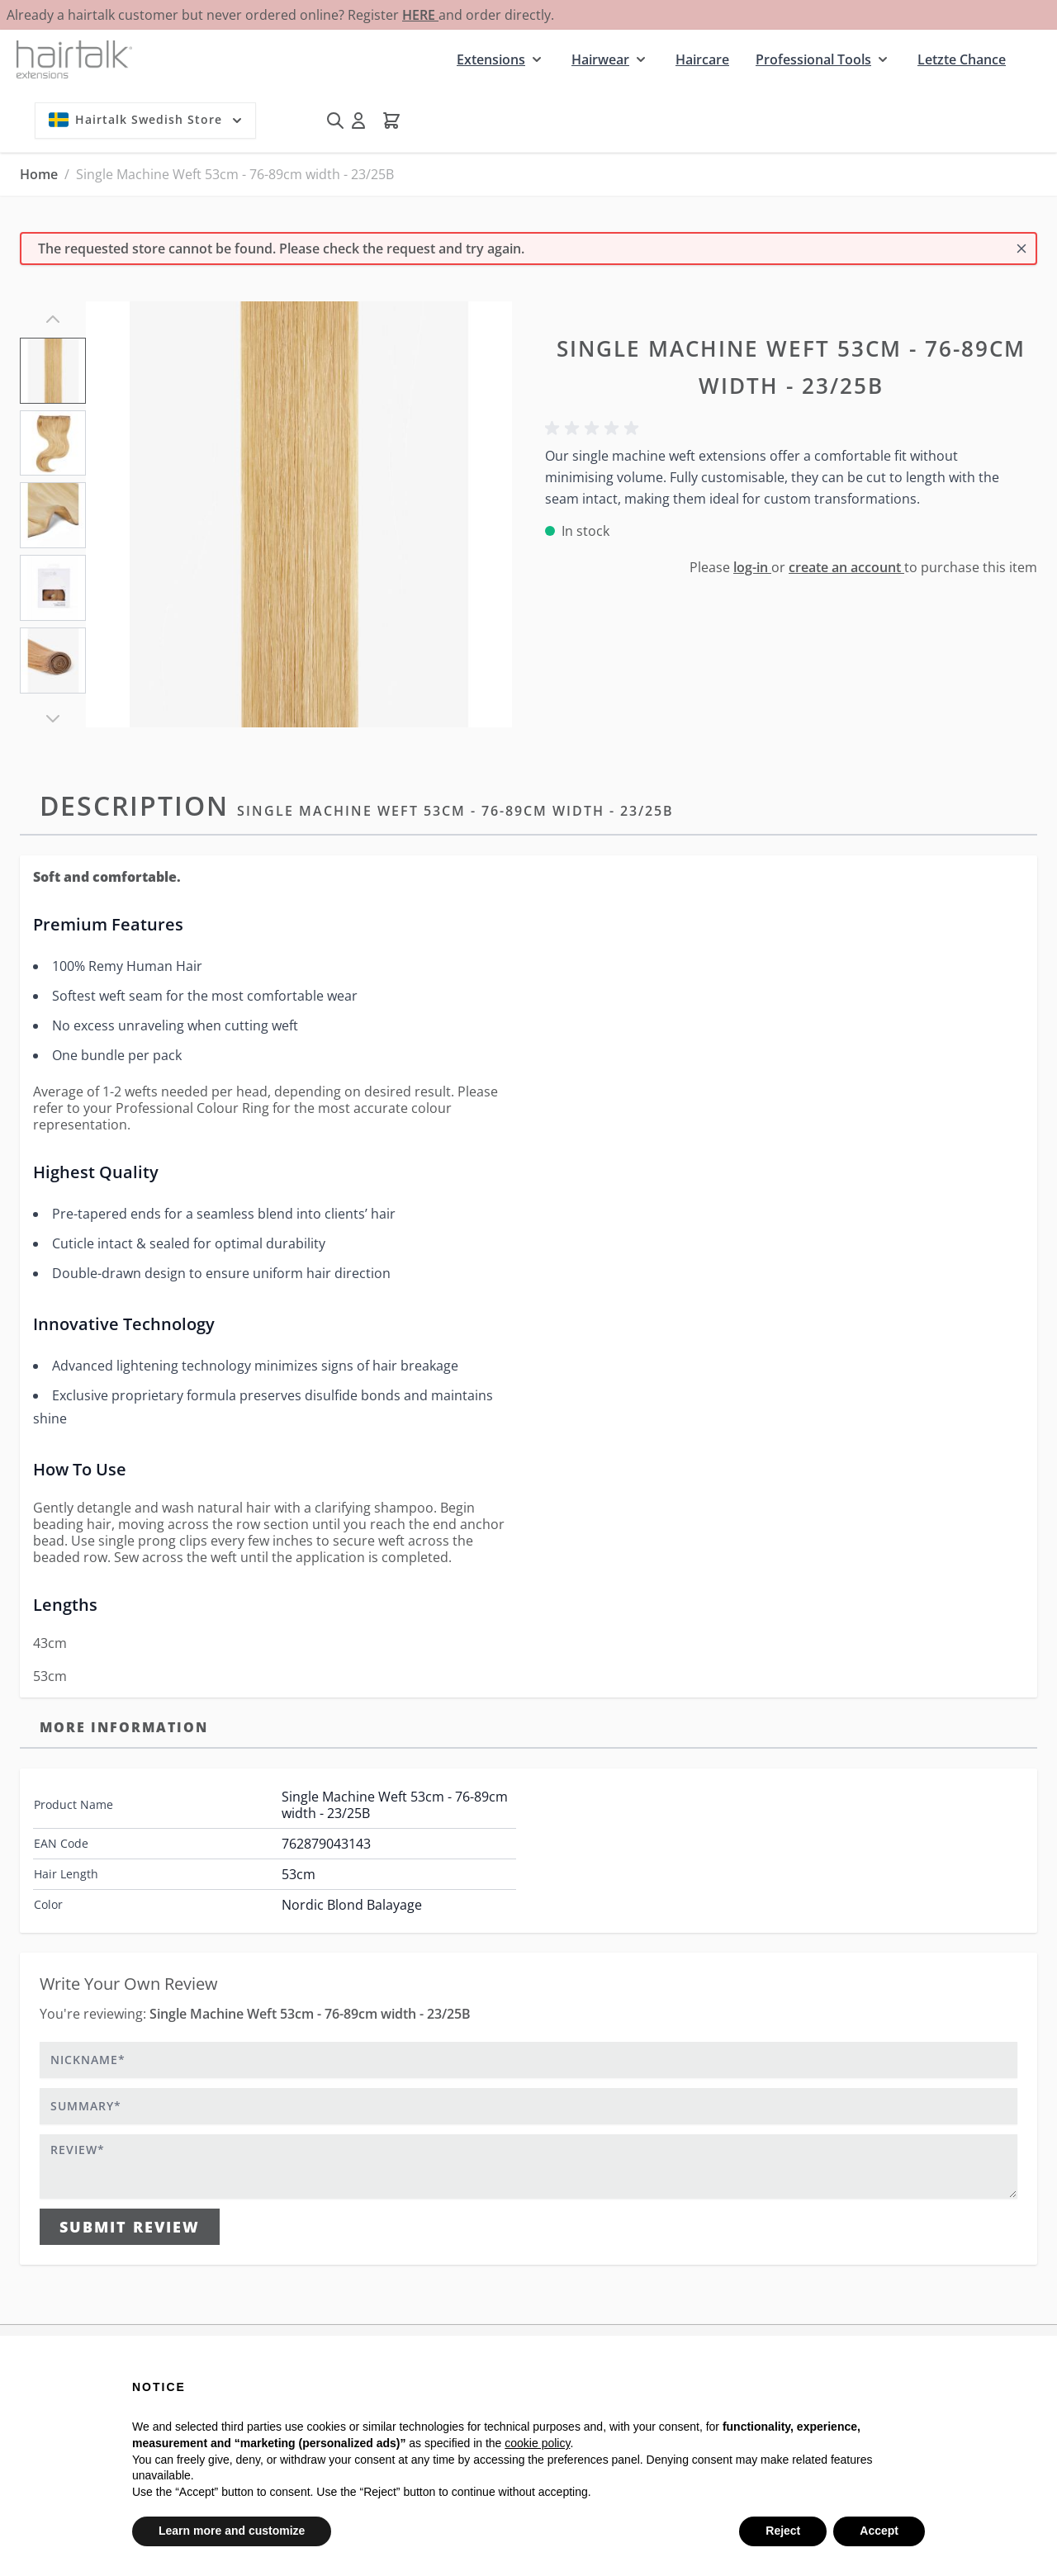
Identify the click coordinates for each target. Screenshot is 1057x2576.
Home (39, 174)
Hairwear (600, 59)
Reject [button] (782, 2530)
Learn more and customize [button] (232, 2530)
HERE (420, 15)
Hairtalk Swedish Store (147, 120)
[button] (594, 428)
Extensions (491, 59)
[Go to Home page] (74, 59)
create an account (846, 567)
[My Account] (358, 120)
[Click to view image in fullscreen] (299, 514)
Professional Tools (813, 59)
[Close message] (1021, 248)
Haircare (702, 59)
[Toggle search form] (335, 120)
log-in (752, 567)
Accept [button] (879, 2530)
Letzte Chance (961, 59)
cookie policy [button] (537, 2443)
